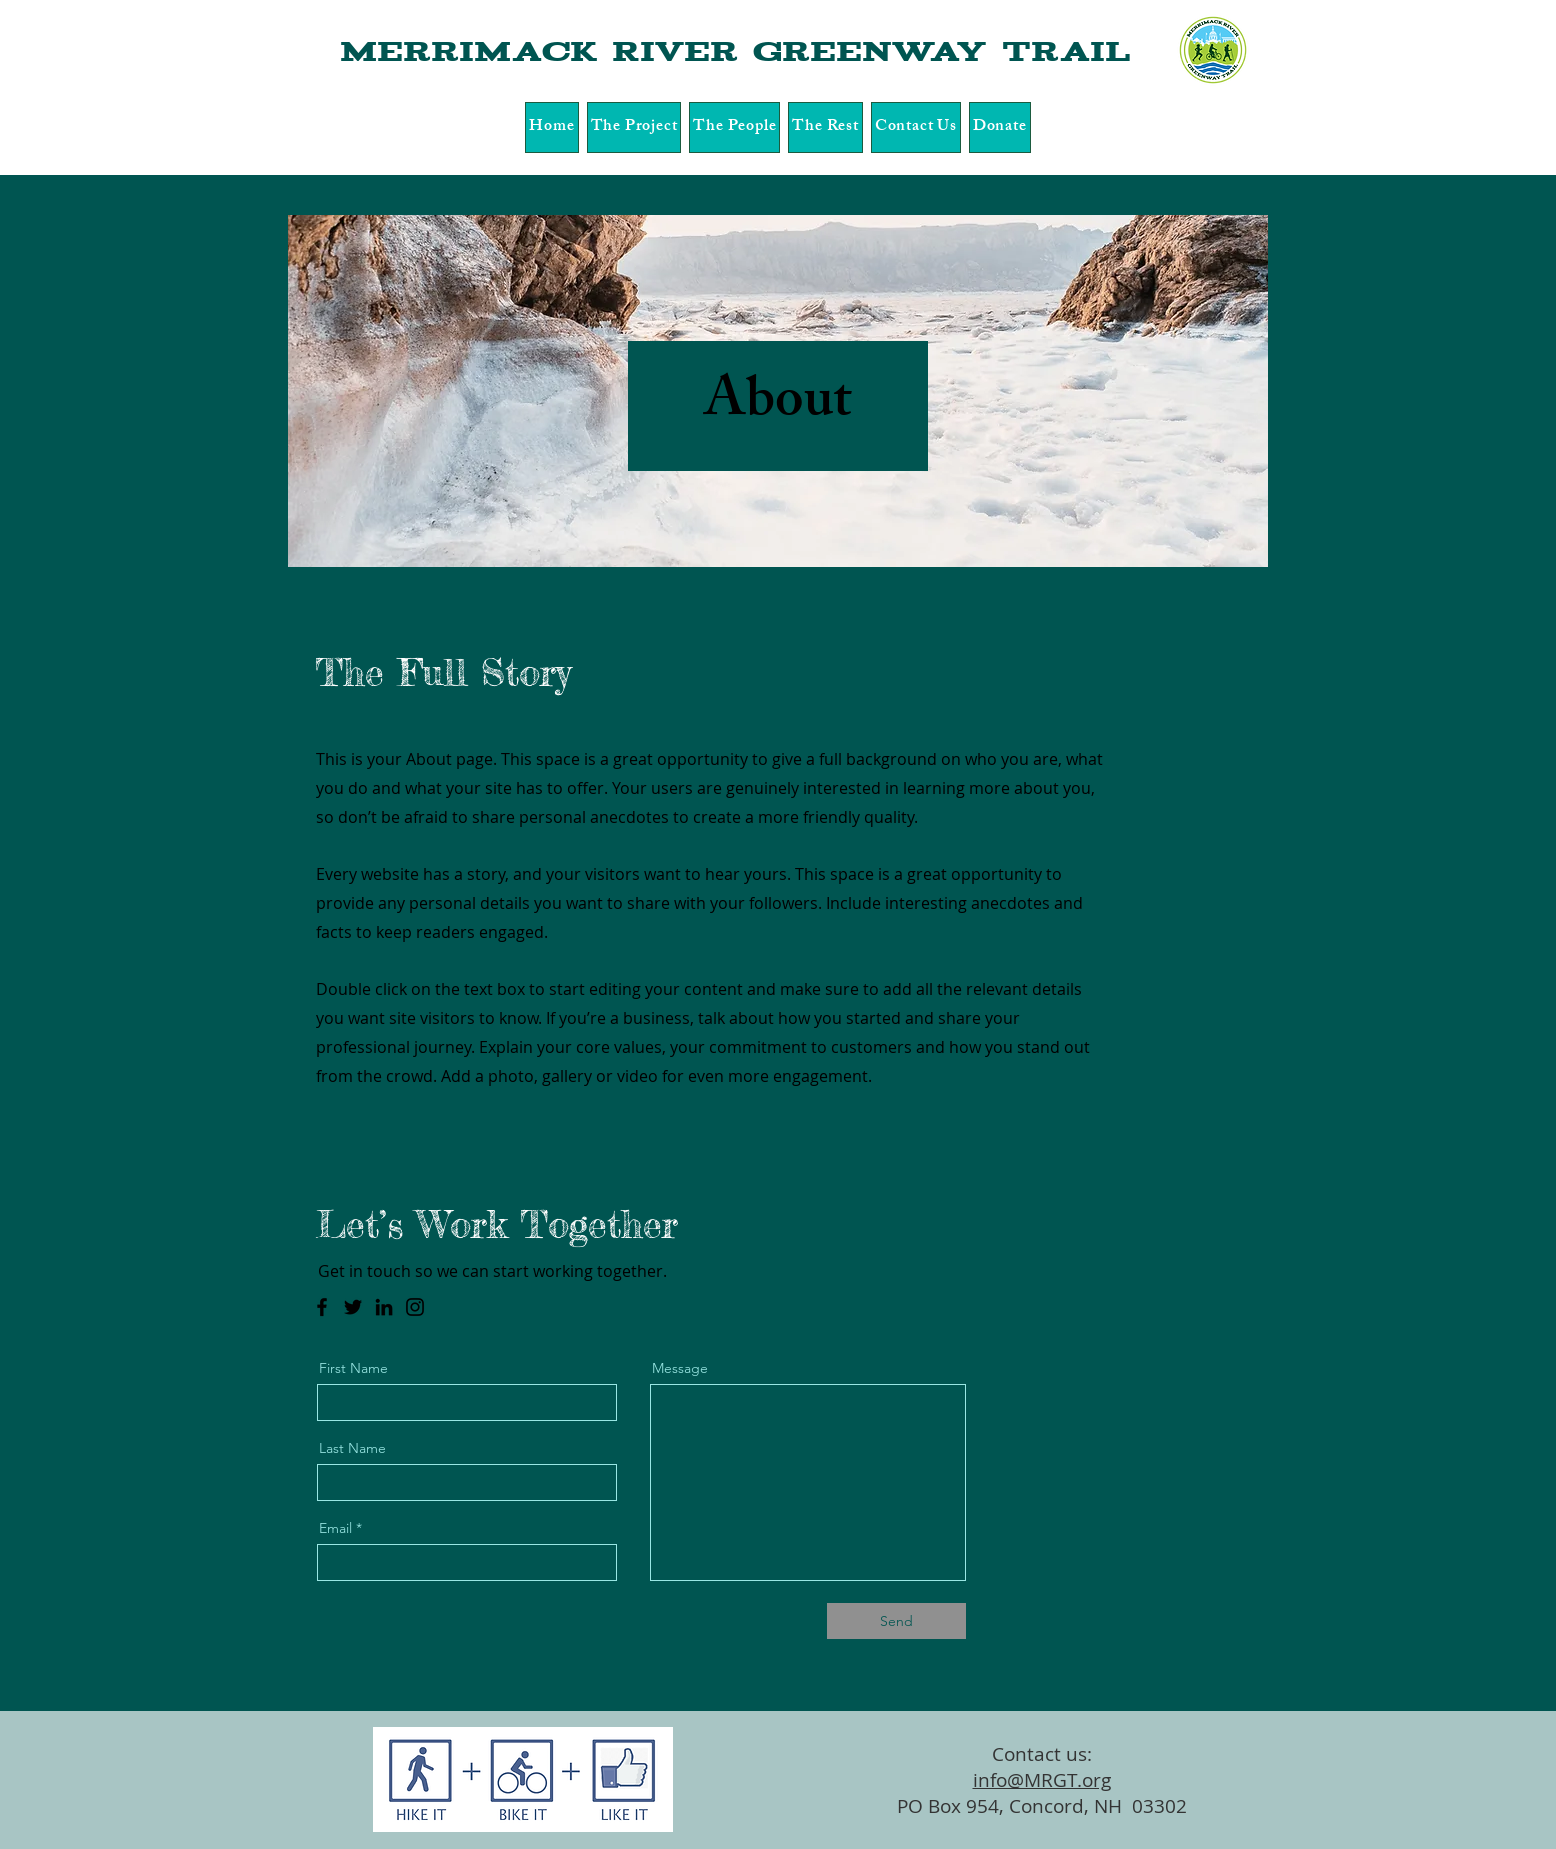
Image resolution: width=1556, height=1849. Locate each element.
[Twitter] (353, 1307)
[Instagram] (415, 1307)
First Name (353, 1368)
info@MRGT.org (1042, 1780)
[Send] (896, 1621)
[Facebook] (322, 1307)
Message (680, 1368)
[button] (634, 127)
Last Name (352, 1448)
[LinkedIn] (384, 1307)
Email (335, 1528)
